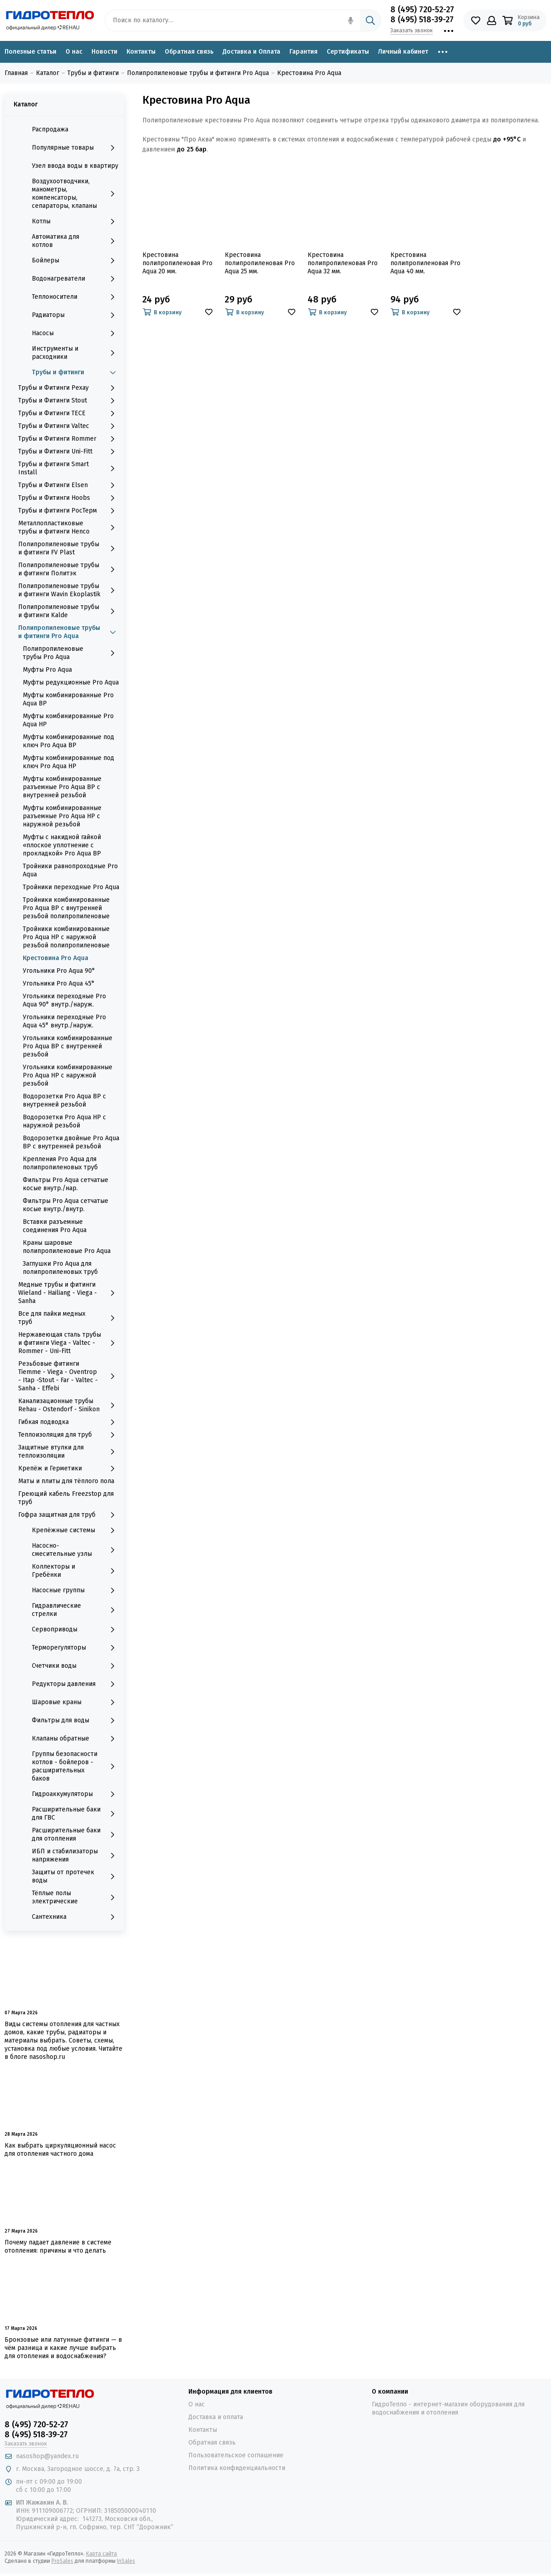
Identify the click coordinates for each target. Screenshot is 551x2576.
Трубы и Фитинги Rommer (69, 439)
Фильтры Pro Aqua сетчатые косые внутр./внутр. (65, 1205)
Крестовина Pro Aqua (55, 958)
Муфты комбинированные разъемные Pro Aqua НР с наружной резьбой (62, 816)
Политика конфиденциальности (236, 2468)
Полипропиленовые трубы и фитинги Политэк (69, 569)
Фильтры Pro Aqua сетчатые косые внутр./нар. (65, 1184)
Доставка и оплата (215, 2417)
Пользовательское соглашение (235, 2455)
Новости (104, 51)
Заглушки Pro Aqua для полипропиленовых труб (60, 1268)
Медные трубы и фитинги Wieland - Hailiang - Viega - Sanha (69, 1293)
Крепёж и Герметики (69, 1468)
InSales (126, 2561)
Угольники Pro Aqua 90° (59, 971)
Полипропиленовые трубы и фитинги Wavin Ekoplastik (69, 590)
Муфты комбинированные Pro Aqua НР (68, 720)
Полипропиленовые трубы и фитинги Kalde (69, 611)
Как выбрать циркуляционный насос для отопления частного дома (60, 2150)
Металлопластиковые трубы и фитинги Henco (69, 527)
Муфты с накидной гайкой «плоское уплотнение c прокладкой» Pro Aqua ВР (62, 845)
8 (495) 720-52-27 (422, 10)
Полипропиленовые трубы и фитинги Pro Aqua (69, 632)
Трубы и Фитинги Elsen (69, 485)
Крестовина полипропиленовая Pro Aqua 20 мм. (177, 263)
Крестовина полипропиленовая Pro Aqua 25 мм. (260, 263)
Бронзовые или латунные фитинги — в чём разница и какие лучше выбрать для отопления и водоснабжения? (63, 2348)
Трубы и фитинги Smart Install (69, 468)
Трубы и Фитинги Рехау (69, 388)
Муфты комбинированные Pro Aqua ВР (68, 699)
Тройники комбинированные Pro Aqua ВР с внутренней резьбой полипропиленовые (66, 908)
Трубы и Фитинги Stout (69, 401)
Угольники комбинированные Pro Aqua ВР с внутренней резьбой (67, 1046)
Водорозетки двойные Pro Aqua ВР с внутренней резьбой (71, 1142)
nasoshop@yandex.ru (47, 2456)
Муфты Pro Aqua (47, 670)
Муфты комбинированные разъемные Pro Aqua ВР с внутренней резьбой (62, 787)
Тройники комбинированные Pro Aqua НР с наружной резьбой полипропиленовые (66, 937)
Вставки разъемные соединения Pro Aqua (54, 1226)
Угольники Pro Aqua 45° (59, 983)
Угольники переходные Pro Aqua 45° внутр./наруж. (64, 1021)
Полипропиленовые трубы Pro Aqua (71, 653)
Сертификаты (348, 51)
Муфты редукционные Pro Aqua (71, 682)
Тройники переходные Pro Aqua (71, 887)
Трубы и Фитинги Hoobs (69, 498)
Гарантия (303, 51)
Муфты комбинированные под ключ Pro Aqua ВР (68, 741)
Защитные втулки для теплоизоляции (69, 1451)
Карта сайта (101, 2554)
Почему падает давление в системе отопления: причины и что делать (58, 2246)
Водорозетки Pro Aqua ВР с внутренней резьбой (64, 1100)
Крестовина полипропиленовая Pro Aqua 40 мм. (425, 263)
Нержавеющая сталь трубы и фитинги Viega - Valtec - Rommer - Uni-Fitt (69, 1343)
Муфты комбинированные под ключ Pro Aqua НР (68, 762)
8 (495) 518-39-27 (422, 20)
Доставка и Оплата (251, 51)
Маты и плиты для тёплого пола (66, 1481)
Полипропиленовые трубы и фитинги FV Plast (69, 548)
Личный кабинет (403, 51)
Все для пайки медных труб (69, 1318)
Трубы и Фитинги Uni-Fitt (69, 452)
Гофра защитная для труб (69, 1515)
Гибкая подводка (69, 1422)
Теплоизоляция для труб (69, 1435)
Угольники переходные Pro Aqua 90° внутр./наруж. (64, 1000)
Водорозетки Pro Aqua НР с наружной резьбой (64, 1121)
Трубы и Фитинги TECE (69, 413)
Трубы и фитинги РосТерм (69, 511)
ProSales (62, 2561)
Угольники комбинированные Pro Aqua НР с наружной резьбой (67, 1075)
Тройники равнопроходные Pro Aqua (70, 870)
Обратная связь (189, 51)
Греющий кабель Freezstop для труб (66, 1498)
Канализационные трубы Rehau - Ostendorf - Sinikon (69, 1405)
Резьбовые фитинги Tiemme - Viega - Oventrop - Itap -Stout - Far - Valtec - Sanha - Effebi (69, 1376)
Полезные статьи (30, 51)
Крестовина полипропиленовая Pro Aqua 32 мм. (343, 263)
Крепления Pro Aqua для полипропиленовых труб (60, 1163)
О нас (74, 51)
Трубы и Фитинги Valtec (69, 426)
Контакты (141, 51)
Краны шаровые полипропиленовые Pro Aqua (67, 1247)
